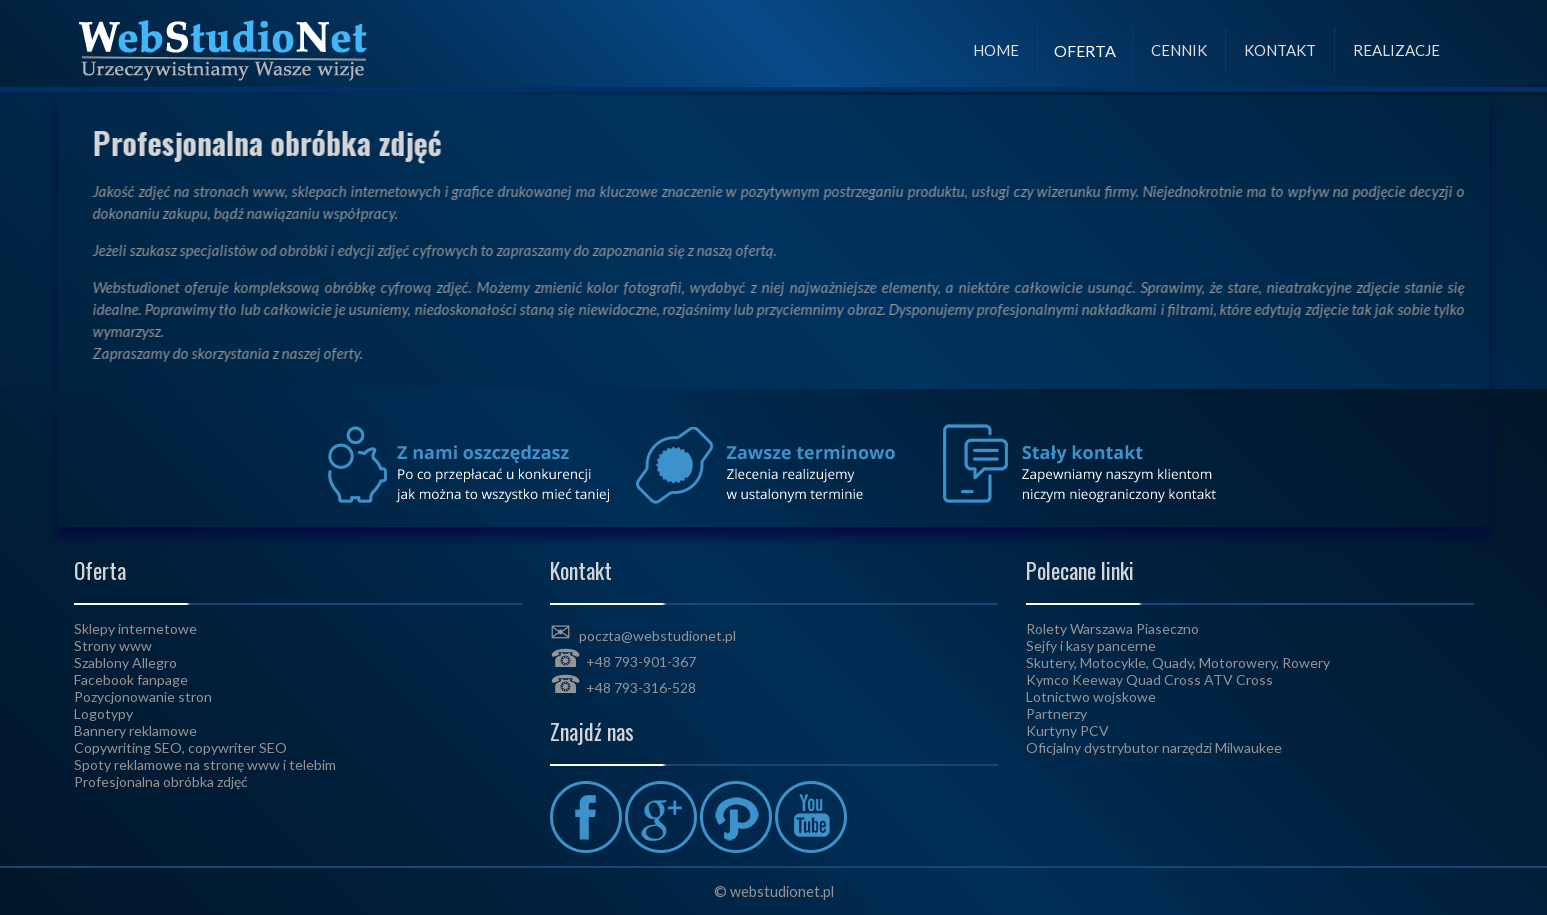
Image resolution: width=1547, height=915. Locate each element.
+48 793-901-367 (641, 661)
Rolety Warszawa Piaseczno (1112, 628)
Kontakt (1280, 50)
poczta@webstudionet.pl (657, 635)
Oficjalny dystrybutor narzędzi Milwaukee (1154, 747)
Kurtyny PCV (1067, 730)
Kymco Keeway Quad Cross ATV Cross (1149, 679)
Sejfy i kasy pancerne (1091, 645)
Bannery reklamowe (135, 730)
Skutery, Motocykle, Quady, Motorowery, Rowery (1178, 662)
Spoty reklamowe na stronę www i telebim (205, 764)
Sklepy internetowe (135, 628)
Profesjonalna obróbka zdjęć (161, 781)
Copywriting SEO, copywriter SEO (180, 747)
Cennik (1179, 50)
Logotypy (103, 713)
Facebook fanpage (131, 679)
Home (996, 50)
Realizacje (1396, 50)
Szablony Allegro (125, 662)
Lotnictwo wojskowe (1091, 696)
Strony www (113, 645)
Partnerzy (1056, 713)
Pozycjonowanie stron (143, 696)
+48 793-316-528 (641, 687)
